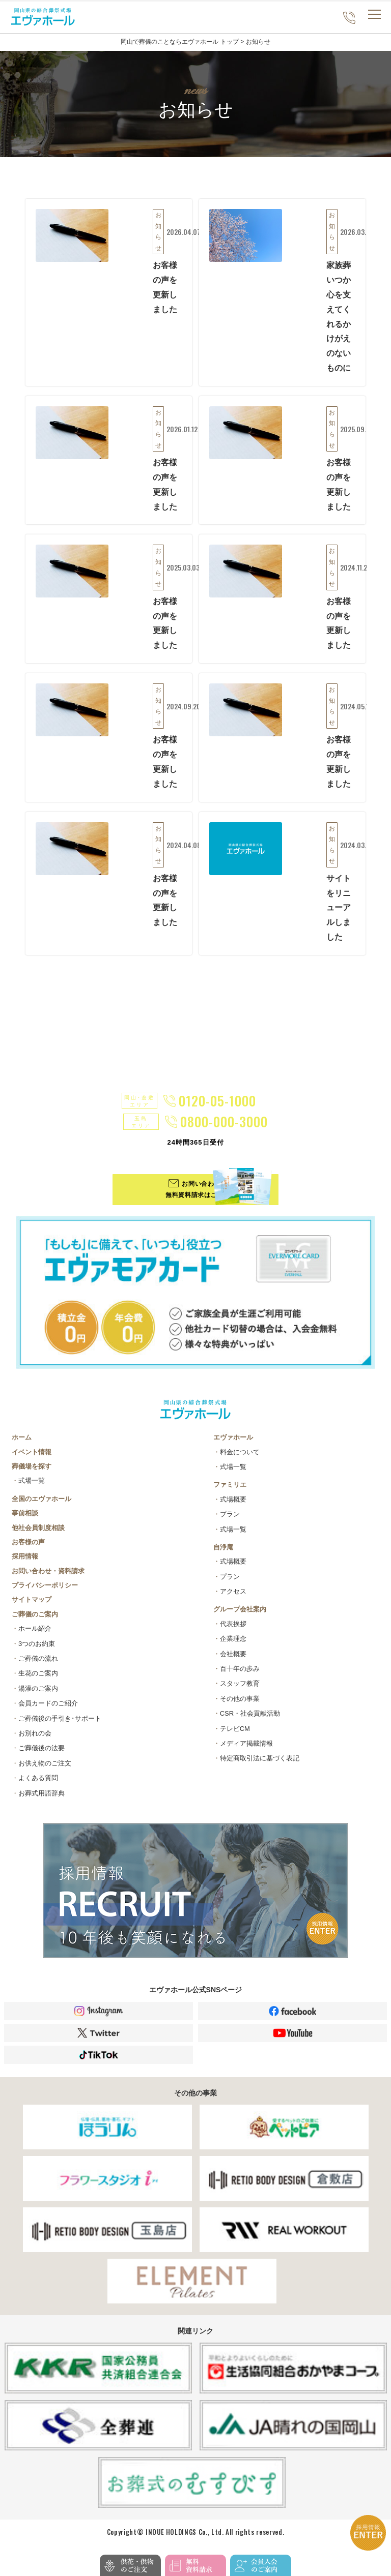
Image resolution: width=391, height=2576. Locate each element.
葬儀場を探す (31, 1474)
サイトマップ (31, 1607)
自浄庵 (223, 1555)
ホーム (22, 1445)
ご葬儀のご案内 (35, 1622)
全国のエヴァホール (41, 1506)
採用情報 (25, 1564)
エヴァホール (233, 1445)
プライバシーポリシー (45, 1593)
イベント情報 (31, 1459)
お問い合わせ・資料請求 (48, 1578)
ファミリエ (229, 1492)
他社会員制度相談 (38, 1535)
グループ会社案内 (239, 1617)
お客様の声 (28, 1549)
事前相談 (25, 1520)
